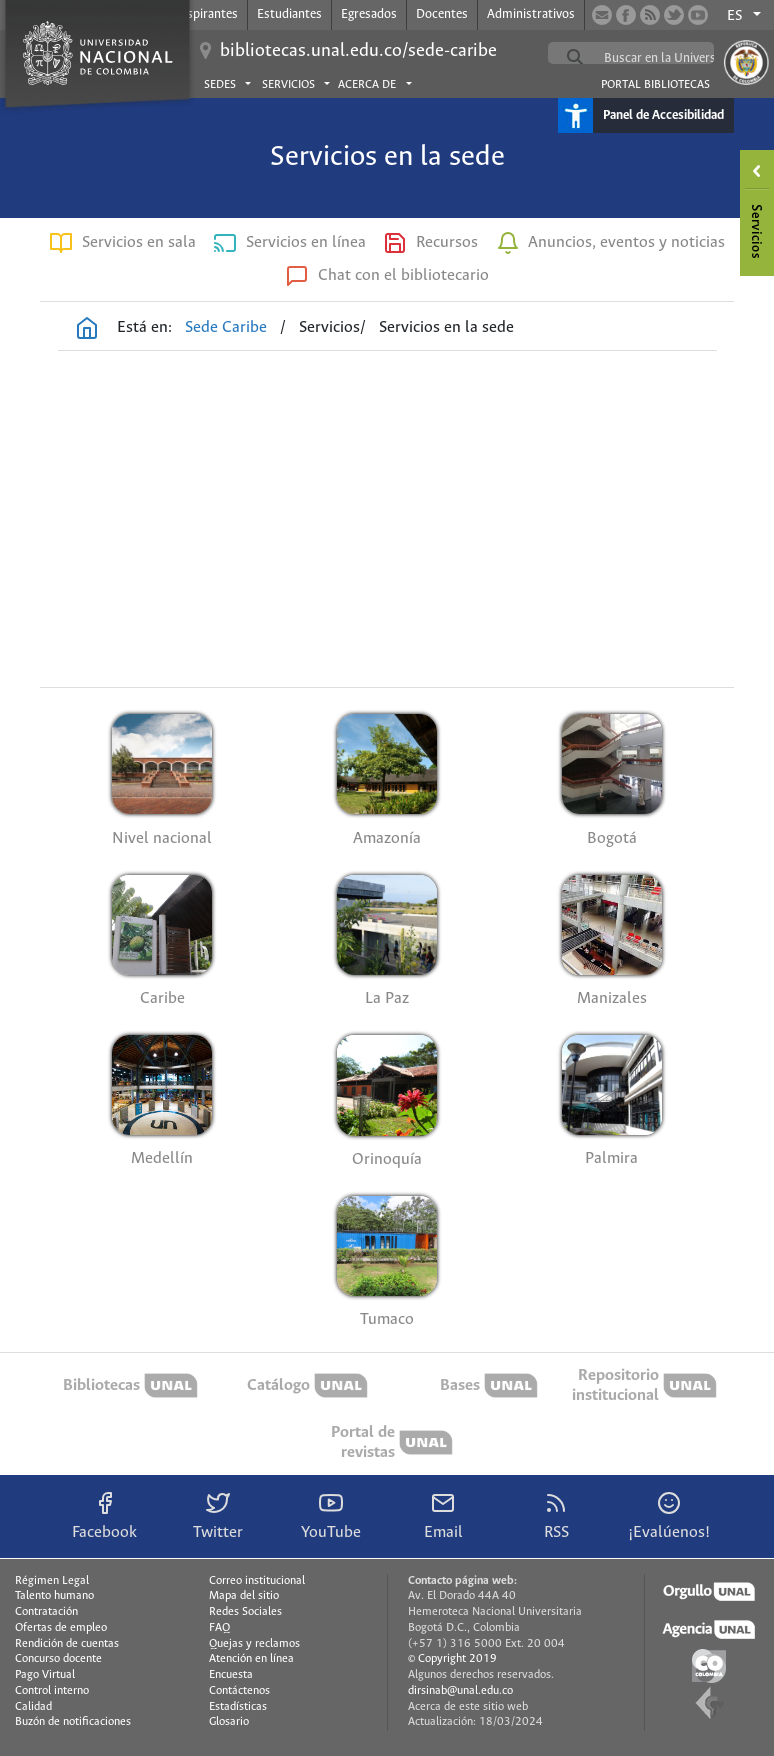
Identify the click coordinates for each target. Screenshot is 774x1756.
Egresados (369, 14)
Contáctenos (239, 1691)
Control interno (52, 1691)
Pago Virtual (45, 1675)
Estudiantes (289, 14)
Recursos (447, 242)
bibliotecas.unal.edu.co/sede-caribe (358, 51)
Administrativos (531, 14)
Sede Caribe (226, 327)
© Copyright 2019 (452, 1659)
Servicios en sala (139, 242)
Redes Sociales (245, 1612)
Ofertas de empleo (61, 1628)
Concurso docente (58, 1659)
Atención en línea (251, 1659)
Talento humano (54, 1596)
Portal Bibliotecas (655, 85)
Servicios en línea (306, 242)
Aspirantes (208, 14)
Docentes (442, 14)
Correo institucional (257, 1581)
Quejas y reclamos (254, 1644)
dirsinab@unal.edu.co (460, 1691)
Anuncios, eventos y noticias (626, 242)
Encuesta (231, 1675)
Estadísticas (238, 1707)
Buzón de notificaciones (73, 1722)
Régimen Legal (52, 1581)
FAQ (219, 1628)
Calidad (33, 1707)
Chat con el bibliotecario (403, 275)
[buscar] (679, 58)
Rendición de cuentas (67, 1644)
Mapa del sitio (244, 1596)
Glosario (229, 1722)
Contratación (46, 1612)
